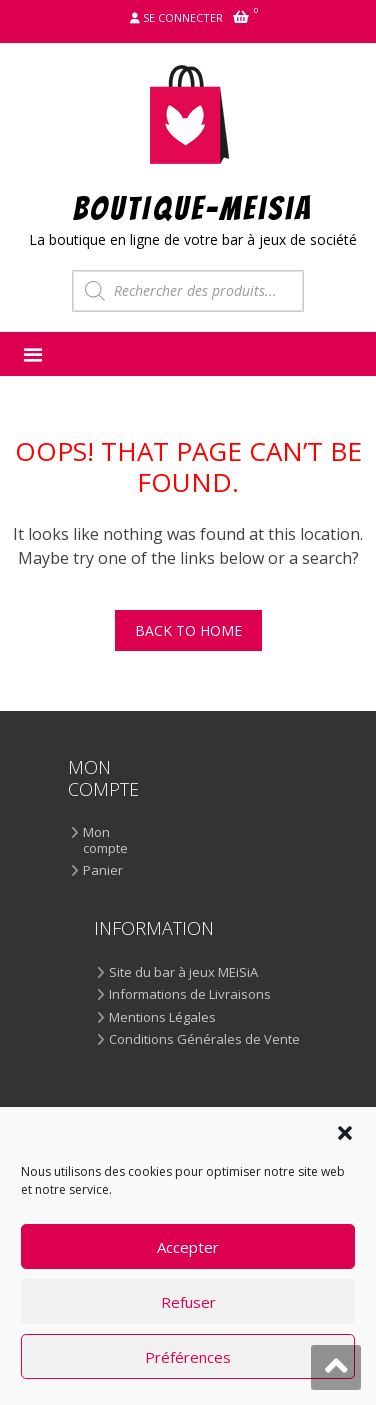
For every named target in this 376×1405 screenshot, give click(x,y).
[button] (345, 1133)
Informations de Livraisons (190, 995)
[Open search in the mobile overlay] (188, 291)
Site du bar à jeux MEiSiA (183, 973)
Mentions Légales (162, 1018)
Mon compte (105, 840)
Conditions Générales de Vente (204, 1040)
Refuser (188, 1302)
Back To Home (188, 630)
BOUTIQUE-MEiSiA (193, 207)
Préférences (188, 1357)
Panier (103, 871)
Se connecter (183, 17)
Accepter (188, 1247)
